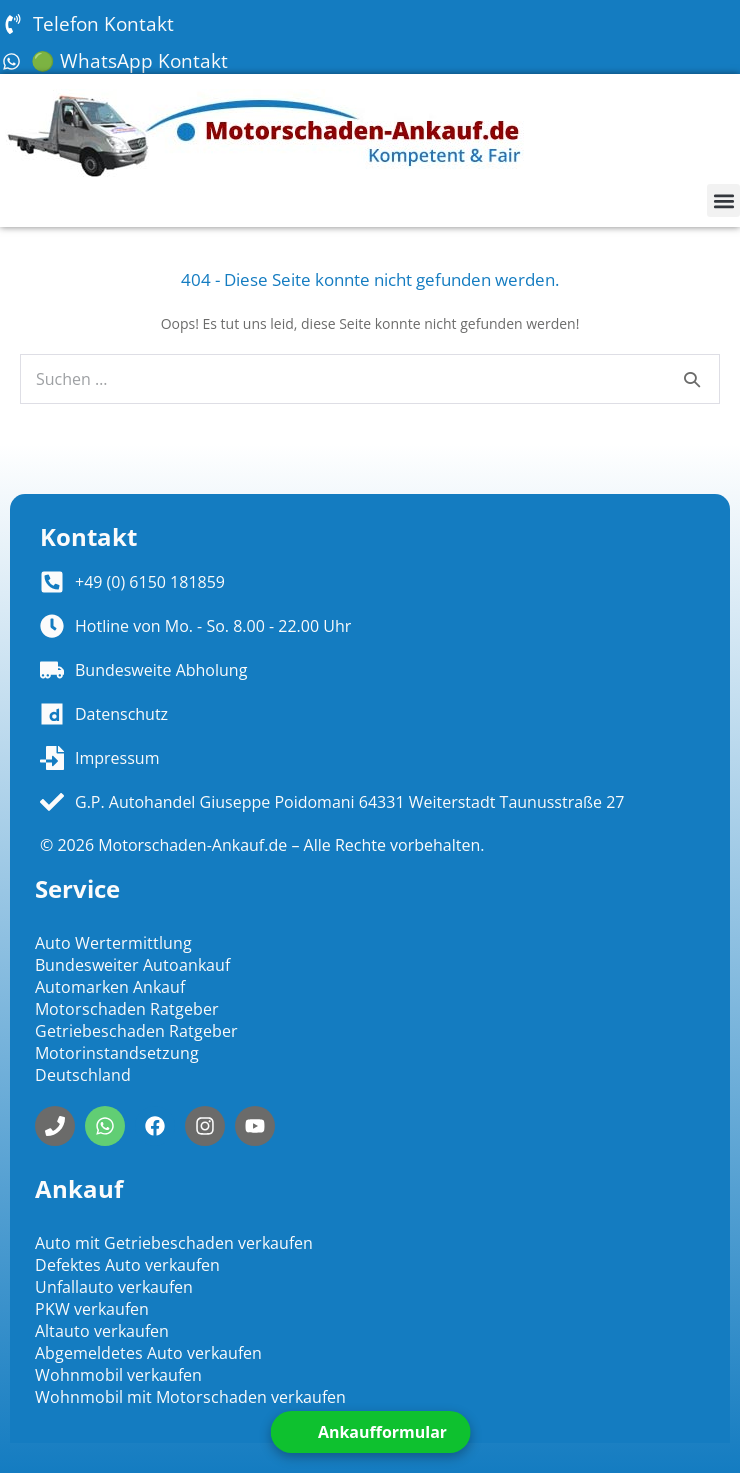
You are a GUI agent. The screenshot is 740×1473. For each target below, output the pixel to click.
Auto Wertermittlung (113, 943)
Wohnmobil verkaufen (118, 1375)
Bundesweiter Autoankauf (132, 965)
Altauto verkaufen (102, 1331)
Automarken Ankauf (110, 987)
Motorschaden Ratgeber (127, 1009)
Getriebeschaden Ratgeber (136, 1031)
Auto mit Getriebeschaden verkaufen (174, 1243)
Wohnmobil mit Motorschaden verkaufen (190, 1397)
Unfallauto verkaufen (114, 1287)
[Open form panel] (369, 1432)
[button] (723, 200)
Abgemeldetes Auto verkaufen (148, 1353)
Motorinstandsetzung (117, 1053)
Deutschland (83, 1075)
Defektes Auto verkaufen (127, 1265)
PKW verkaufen (92, 1309)
